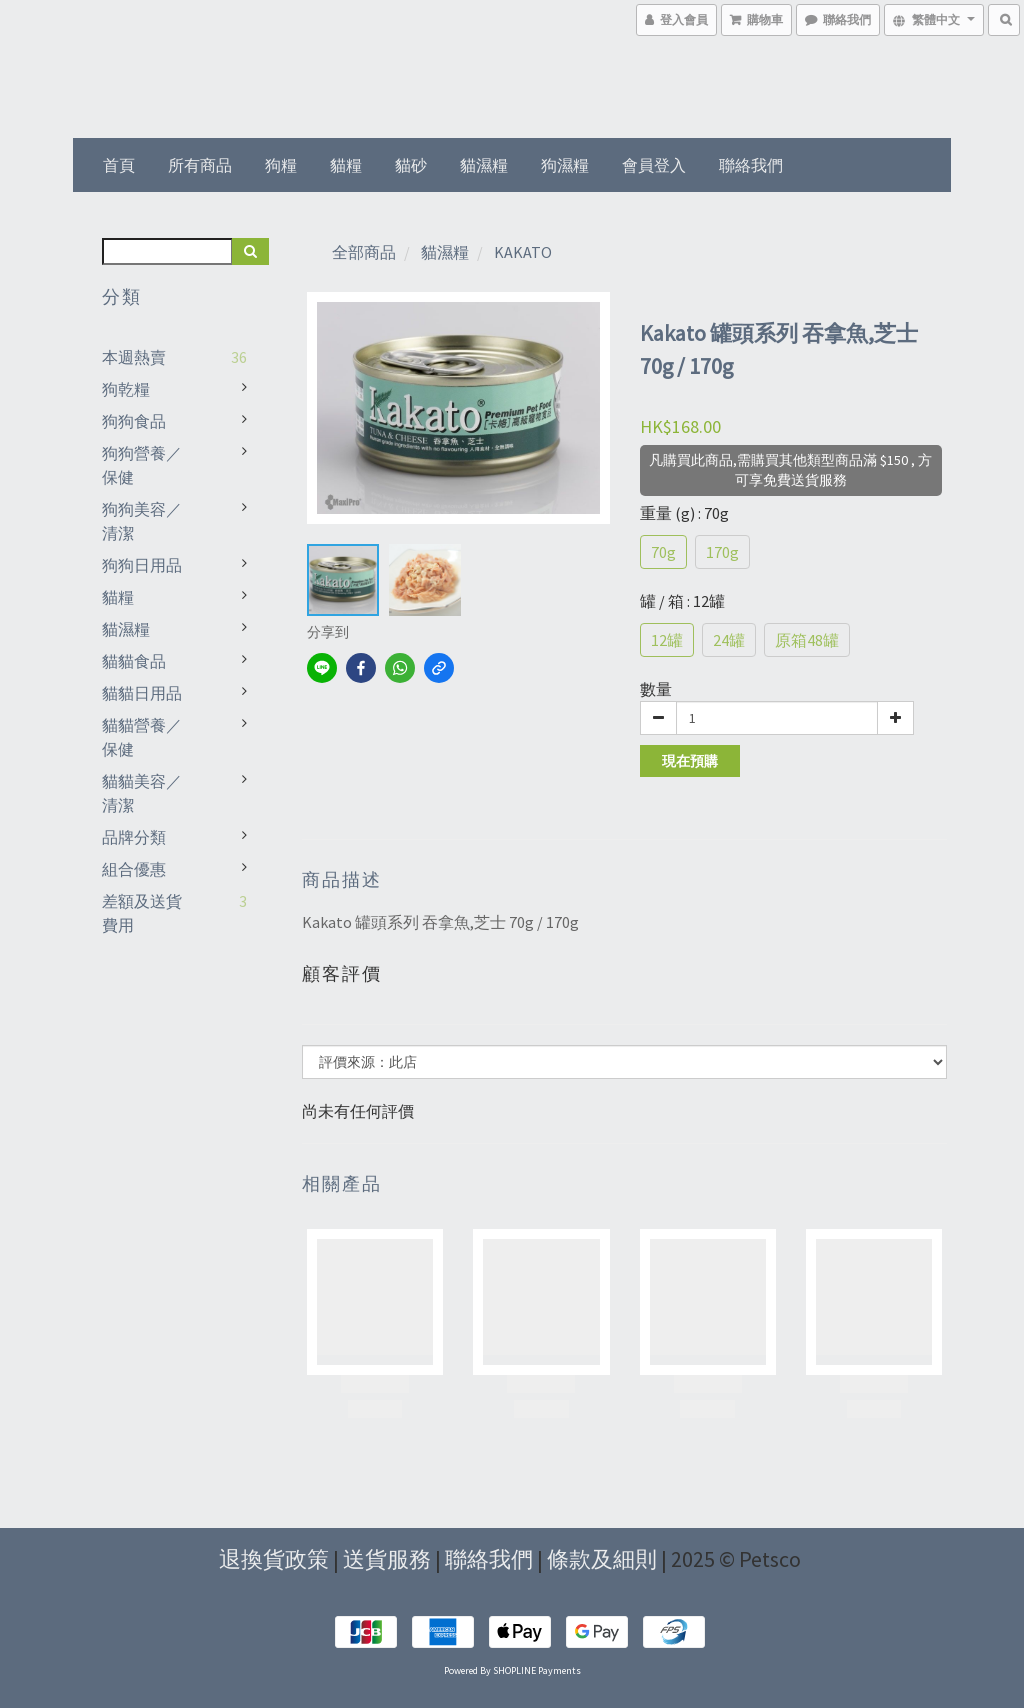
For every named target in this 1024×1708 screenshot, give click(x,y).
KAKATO (523, 252)
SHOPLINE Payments (537, 1670)
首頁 (119, 165)
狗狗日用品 (142, 565)
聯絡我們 (751, 165)
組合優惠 (134, 869)
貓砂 (411, 165)
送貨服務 (387, 1559)
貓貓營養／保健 (142, 737)
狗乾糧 (126, 389)
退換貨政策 (274, 1559)
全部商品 (364, 252)
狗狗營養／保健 (142, 465)
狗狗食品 (134, 421)
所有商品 (200, 165)
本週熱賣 (134, 357)
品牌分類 (134, 837)
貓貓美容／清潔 (142, 793)
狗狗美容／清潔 (142, 521)
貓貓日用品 (142, 693)
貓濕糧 (484, 165)
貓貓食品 (134, 661)
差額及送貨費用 (142, 913)
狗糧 (281, 165)
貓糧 (346, 165)
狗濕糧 (565, 165)
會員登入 (654, 165)
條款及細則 (602, 1559)
